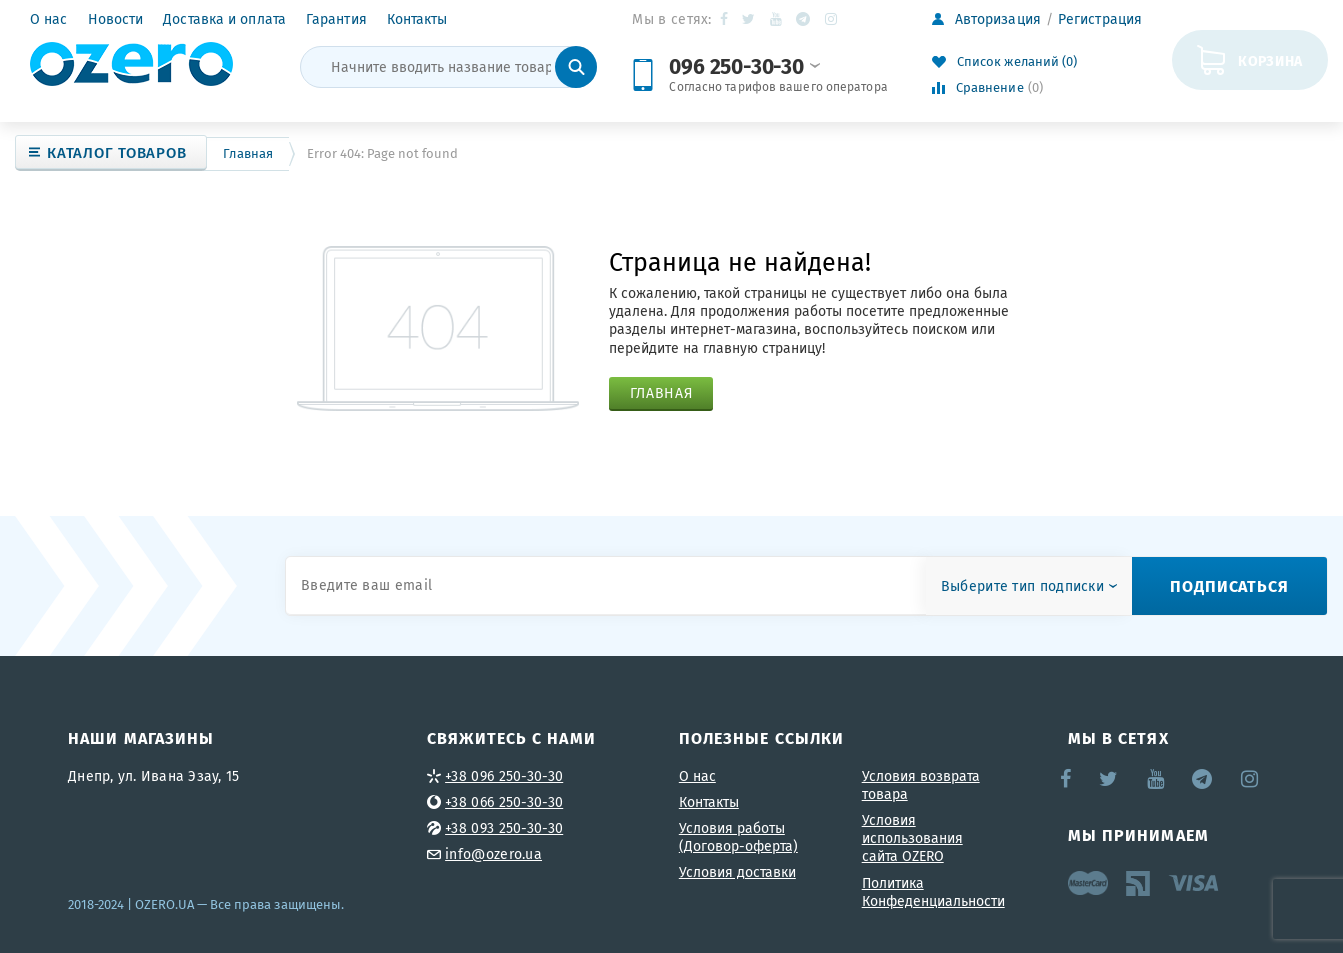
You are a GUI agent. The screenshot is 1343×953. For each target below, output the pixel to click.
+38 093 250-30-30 (504, 828)
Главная (248, 153)
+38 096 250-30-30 (504, 776)
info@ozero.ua (493, 854)
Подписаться (1229, 585)
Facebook (725, 19)
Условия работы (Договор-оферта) (738, 837)
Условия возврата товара (921, 785)
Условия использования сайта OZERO (912, 838)
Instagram (832, 19)
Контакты (417, 19)
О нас (49, 19)
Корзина (1270, 60)
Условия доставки (737, 872)
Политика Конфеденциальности (933, 892)
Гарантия (336, 19)
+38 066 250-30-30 (504, 802)
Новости (116, 19)
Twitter (749, 19)
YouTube (777, 19)
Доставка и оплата (224, 19)
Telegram (804, 19)
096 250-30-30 (744, 65)
